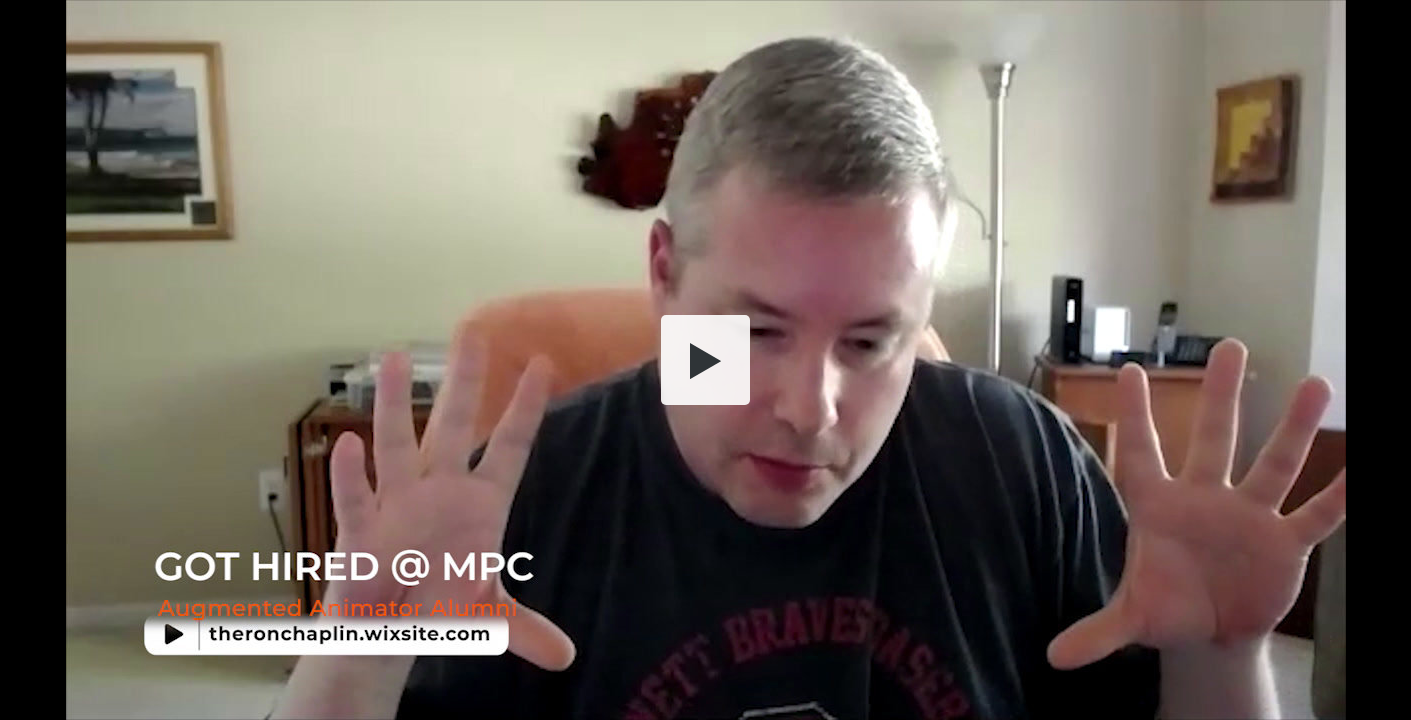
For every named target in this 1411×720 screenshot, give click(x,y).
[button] (706, 360)
